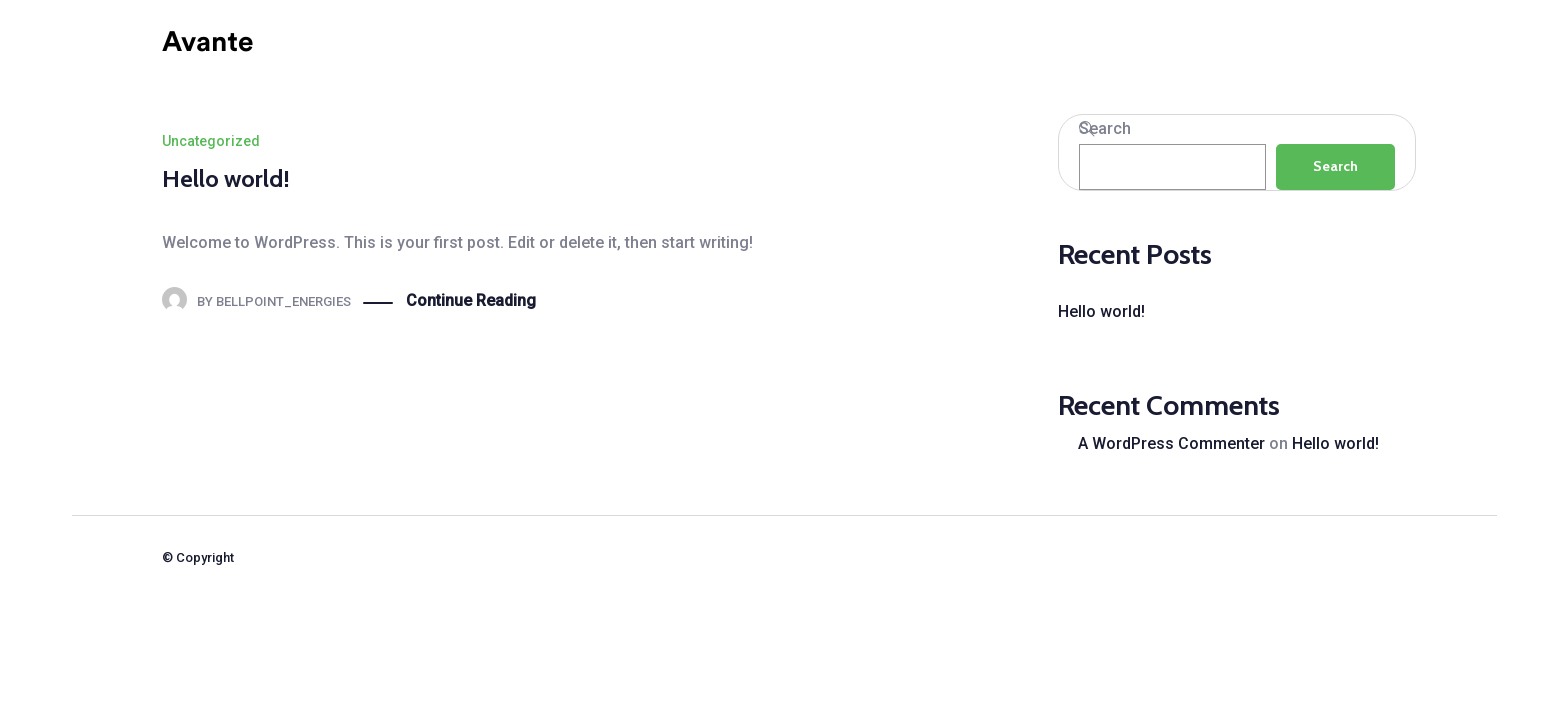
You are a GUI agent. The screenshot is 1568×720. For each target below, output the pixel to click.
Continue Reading (471, 301)
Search (1105, 128)
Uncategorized (211, 141)
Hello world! (226, 178)
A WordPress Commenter (1171, 443)
